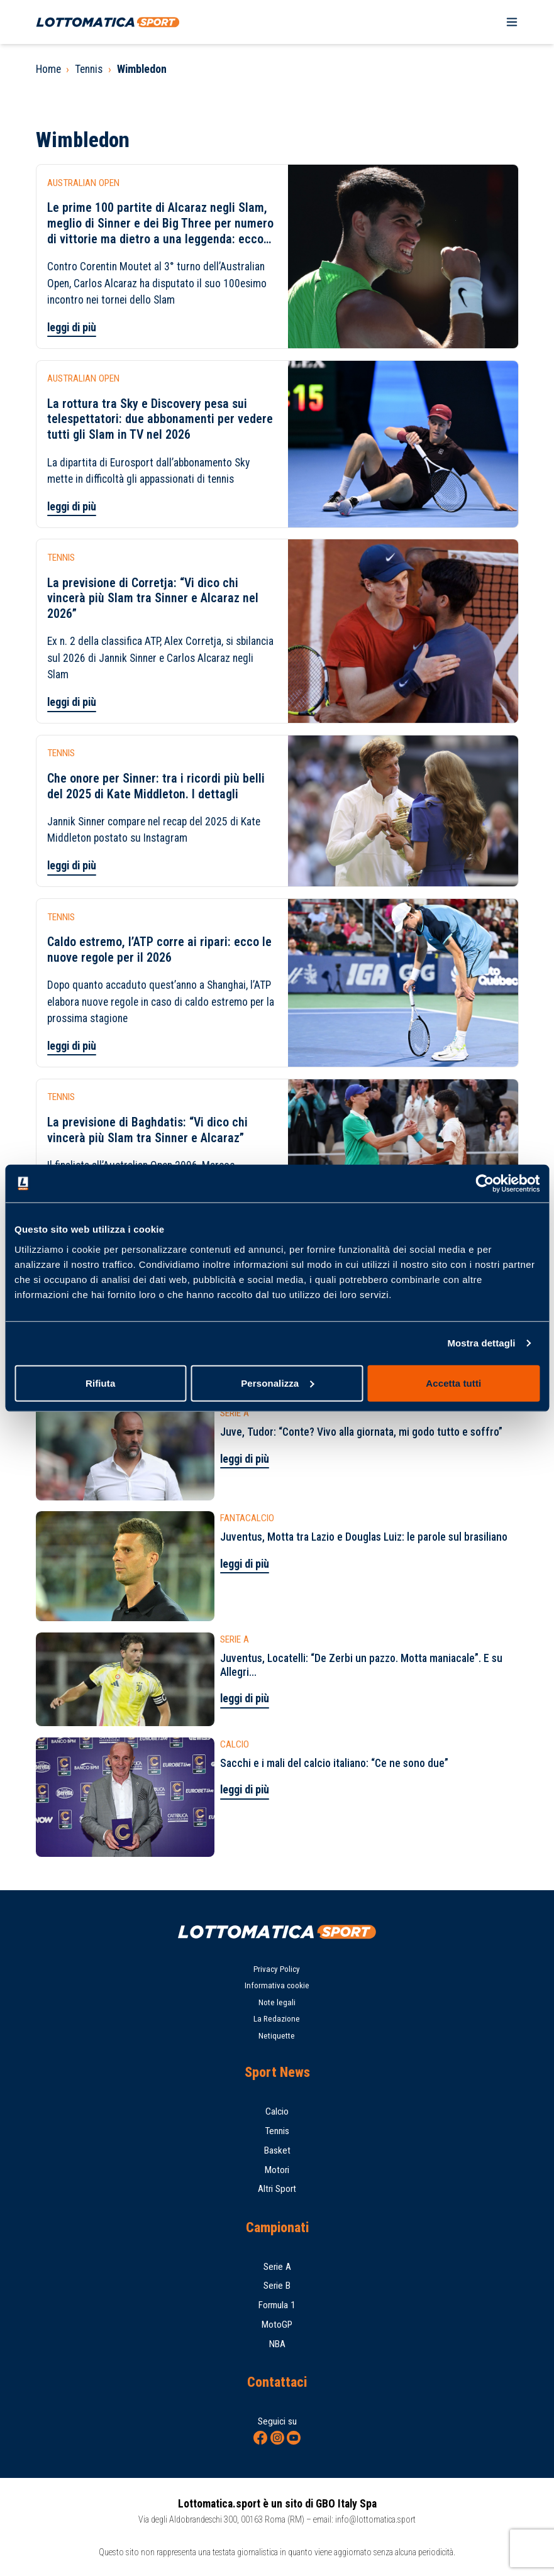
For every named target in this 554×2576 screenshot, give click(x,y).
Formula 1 (277, 2305)
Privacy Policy (276, 1969)
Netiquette (276, 2035)
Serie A (277, 2266)
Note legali (277, 2002)
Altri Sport (277, 2188)
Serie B (277, 2285)
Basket (277, 2150)
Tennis (88, 69)
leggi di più (71, 327)
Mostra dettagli (481, 1343)
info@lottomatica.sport (375, 2519)
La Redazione (276, 2018)
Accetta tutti (453, 1382)
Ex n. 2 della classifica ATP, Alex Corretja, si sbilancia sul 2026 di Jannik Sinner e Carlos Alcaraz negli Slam (160, 658)
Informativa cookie (277, 1985)
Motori (277, 2170)
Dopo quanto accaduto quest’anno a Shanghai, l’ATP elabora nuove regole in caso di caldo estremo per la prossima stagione (160, 1002)
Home (48, 69)
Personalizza (277, 1382)
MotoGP (277, 2324)
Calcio (277, 2111)
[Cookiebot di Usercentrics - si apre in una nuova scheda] (484, 1183)
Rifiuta (100, 1382)
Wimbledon (142, 69)
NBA (277, 2344)
